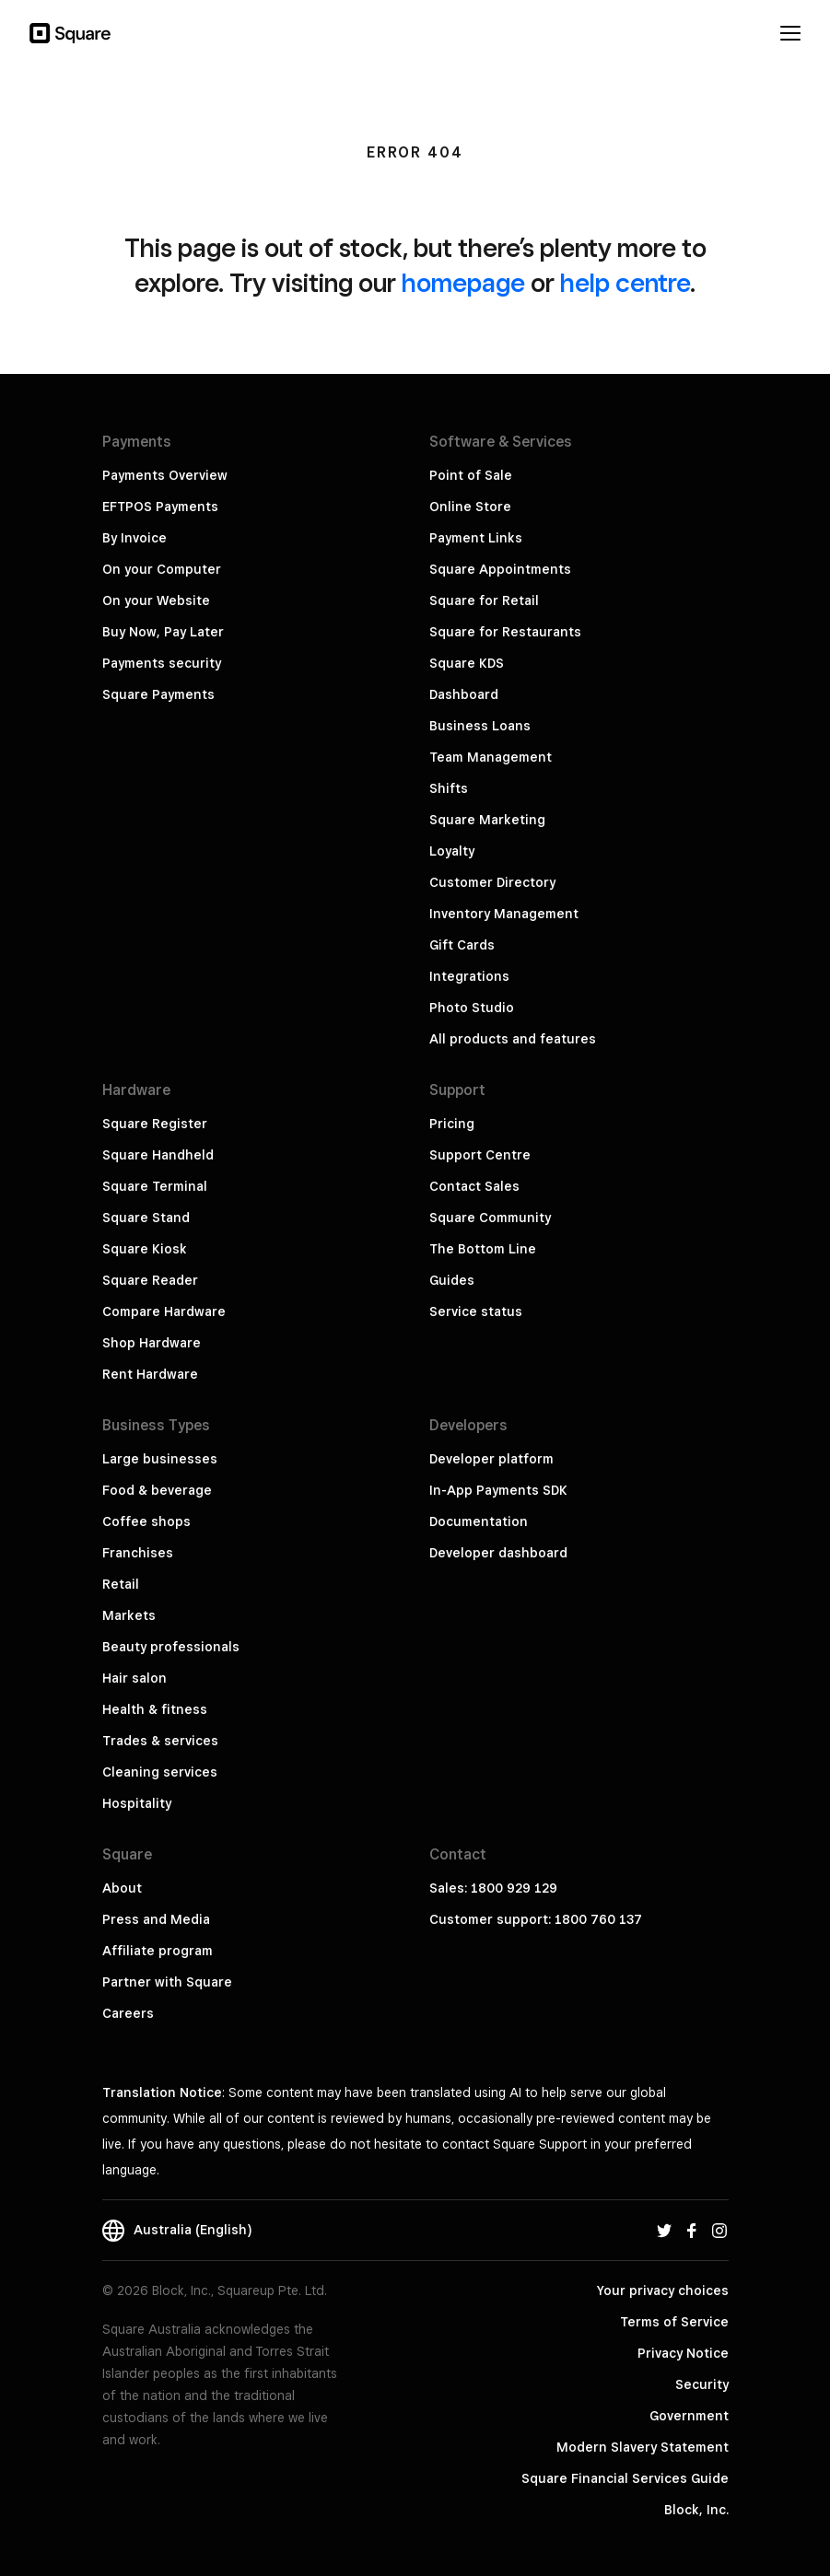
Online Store (470, 506)
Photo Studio (471, 1007)
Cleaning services (159, 1772)
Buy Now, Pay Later (163, 631)
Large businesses (159, 1458)
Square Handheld (158, 1155)
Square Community (490, 1217)
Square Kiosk (144, 1248)
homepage (463, 282)
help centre (625, 282)
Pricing (451, 1123)
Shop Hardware (151, 1342)
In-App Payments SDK (498, 1490)
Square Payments (158, 694)
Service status (475, 1311)
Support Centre (480, 1155)
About (122, 1888)
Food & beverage (157, 1490)
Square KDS (466, 663)
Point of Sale (470, 475)
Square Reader (150, 1280)
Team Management (490, 757)
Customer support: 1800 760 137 (535, 1919)
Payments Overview (165, 475)
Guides (451, 1280)
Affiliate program (157, 1950)
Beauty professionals (171, 1646)
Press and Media (156, 1919)
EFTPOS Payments (160, 506)
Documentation (478, 1521)
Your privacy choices (663, 2290)
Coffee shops (146, 1521)
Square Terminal (154, 1186)
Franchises (137, 1552)
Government (689, 2415)
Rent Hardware (150, 1374)
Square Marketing (487, 819)
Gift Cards (462, 945)
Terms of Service (674, 2321)
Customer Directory (492, 882)
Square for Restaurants (505, 631)
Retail (120, 1584)
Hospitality (136, 1803)
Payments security (161, 663)
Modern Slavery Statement (642, 2447)
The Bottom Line (482, 1248)
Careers (128, 2013)
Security (702, 2384)
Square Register (154, 1123)
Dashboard (463, 694)
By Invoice (134, 537)
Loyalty (451, 851)
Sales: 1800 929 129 (493, 1888)
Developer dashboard (498, 1552)
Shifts (448, 788)
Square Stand (146, 1217)
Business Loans (480, 725)
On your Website (156, 600)
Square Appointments (500, 569)
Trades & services (160, 1740)
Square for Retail (484, 600)
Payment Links (475, 537)
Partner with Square (167, 1982)
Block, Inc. (696, 2509)
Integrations (469, 976)
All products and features (512, 1039)
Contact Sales (474, 1186)
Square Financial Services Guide (625, 2478)
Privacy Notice (683, 2353)
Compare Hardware (164, 1311)
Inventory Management (504, 913)
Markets (129, 1615)
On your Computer (161, 569)
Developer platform (491, 1458)
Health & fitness (154, 1709)
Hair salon (134, 1678)
